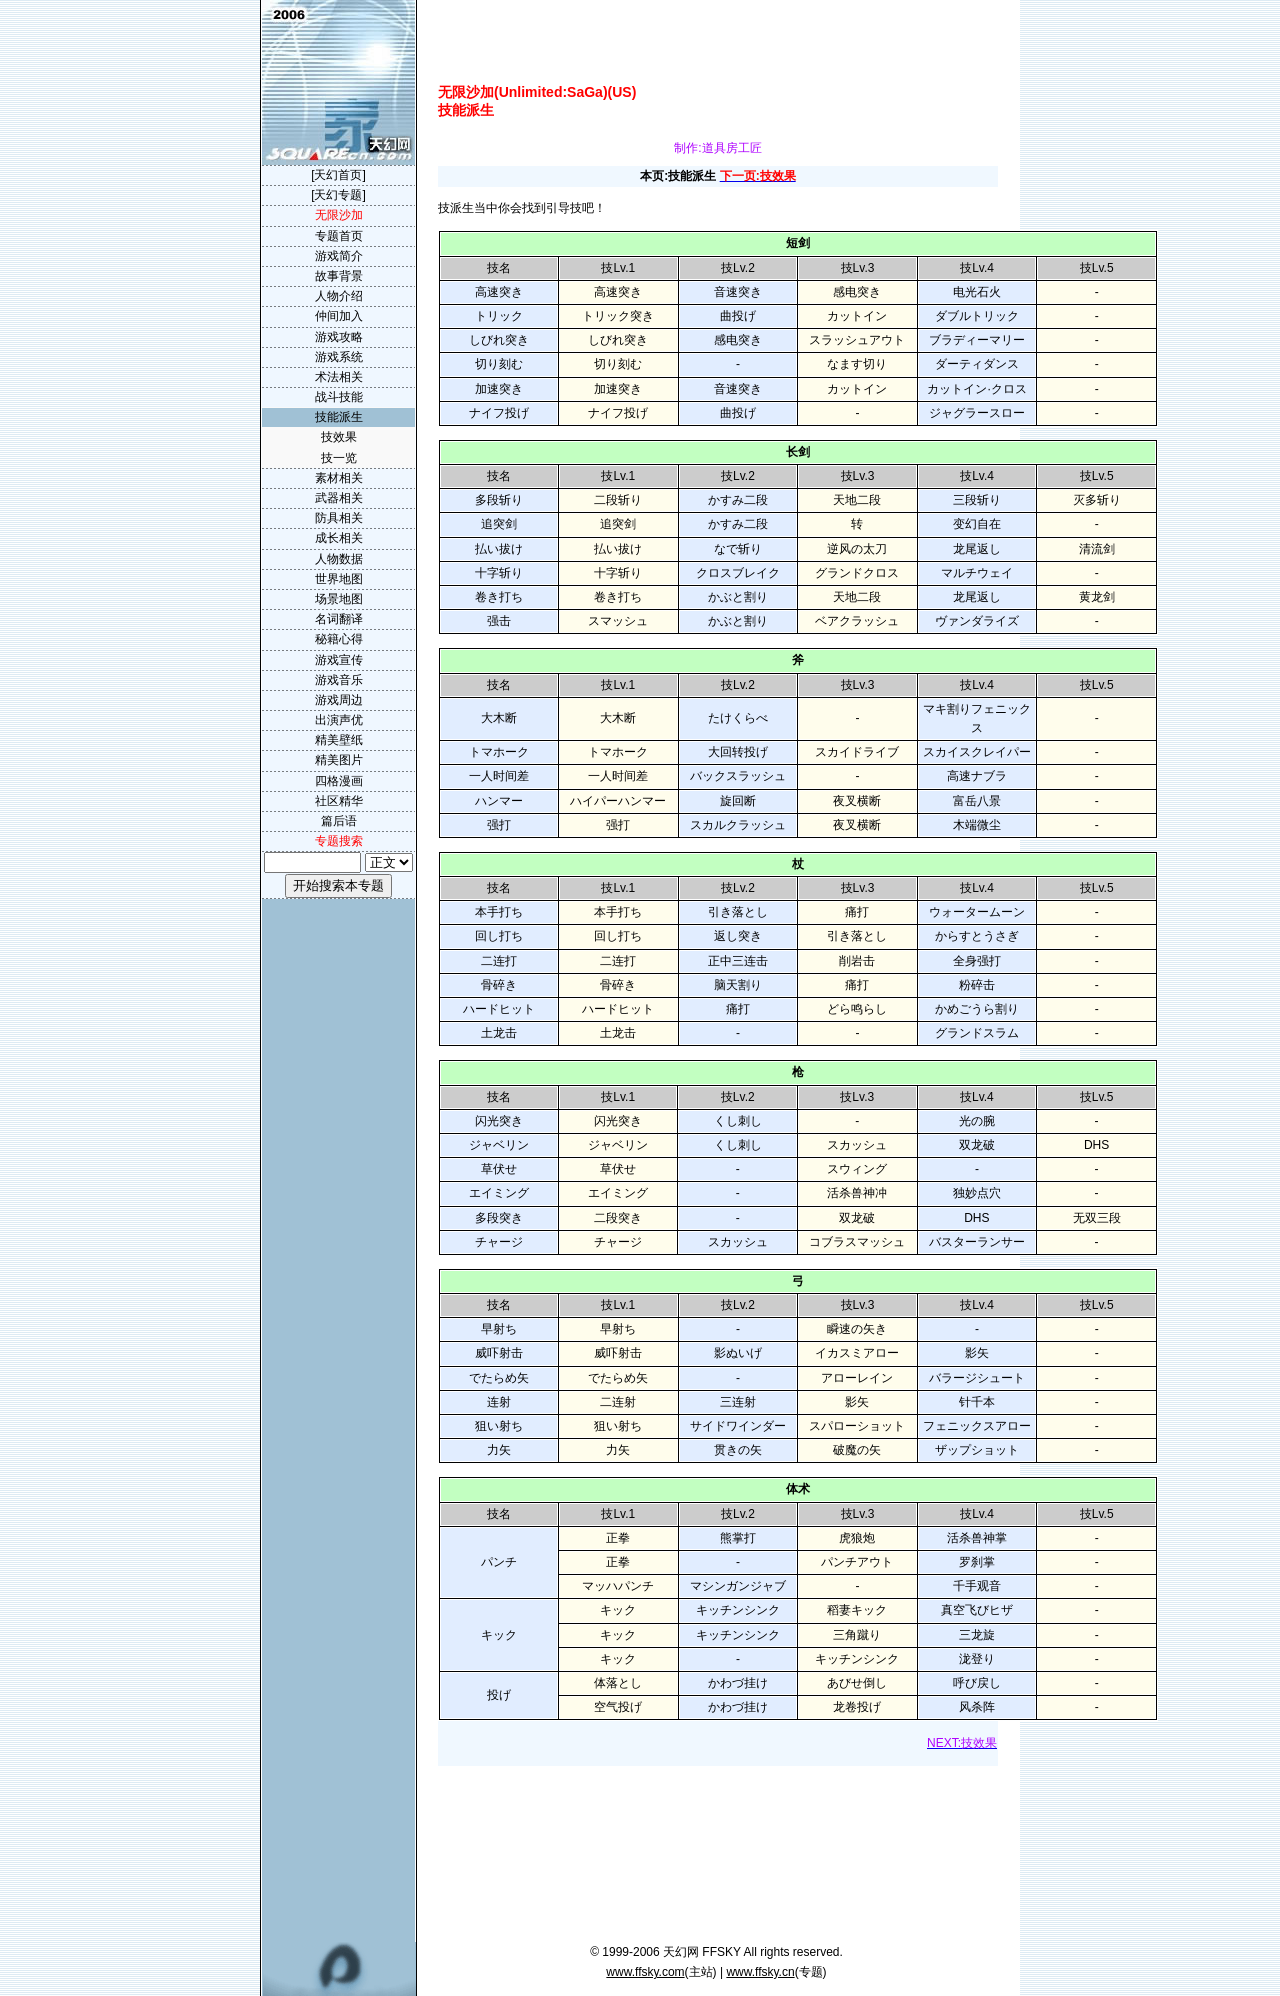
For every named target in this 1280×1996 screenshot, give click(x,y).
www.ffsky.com (645, 1972)
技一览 (339, 458)
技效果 (339, 437)
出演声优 (339, 720)
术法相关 (339, 377)
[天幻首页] (338, 175)
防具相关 (339, 518)
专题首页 (339, 236)
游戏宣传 (339, 660)
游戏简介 (339, 256)
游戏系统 (339, 357)
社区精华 (339, 801)
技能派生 (339, 417)
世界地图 (339, 579)
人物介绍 (339, 296)
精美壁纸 (339, 740)
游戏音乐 (339, 680)
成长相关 (339, 538)
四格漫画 (339, 781)
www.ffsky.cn (760, 1972)
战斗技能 (339, 397)
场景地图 (339, 599)
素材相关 (339, 478)
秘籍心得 (339, 639)
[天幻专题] (338, 195)
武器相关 (339, 498)
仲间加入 (339, 316)
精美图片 (339, 760)
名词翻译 (339, 619)
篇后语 (339, 821)
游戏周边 (339, 700)
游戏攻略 (339, 337)
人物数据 (339, 559)
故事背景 (339, 276)
